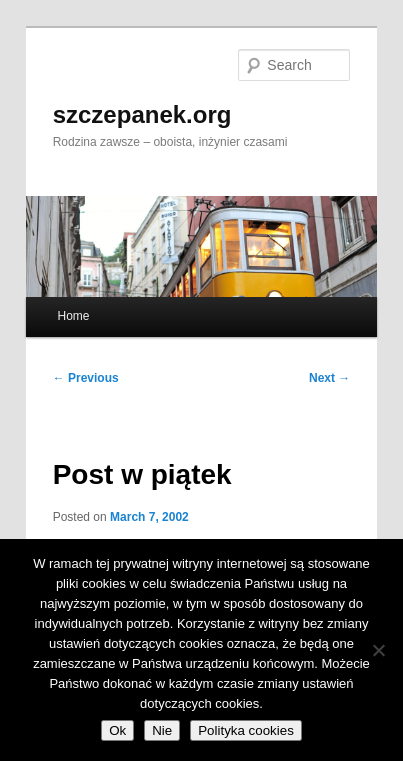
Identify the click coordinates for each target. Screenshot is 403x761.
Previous (86, 378)
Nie (162, 730)
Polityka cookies (246, 730)
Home (73, 316)
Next (329, 378)
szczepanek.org (142, 114)
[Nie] (378, 650)
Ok (117, 730)
